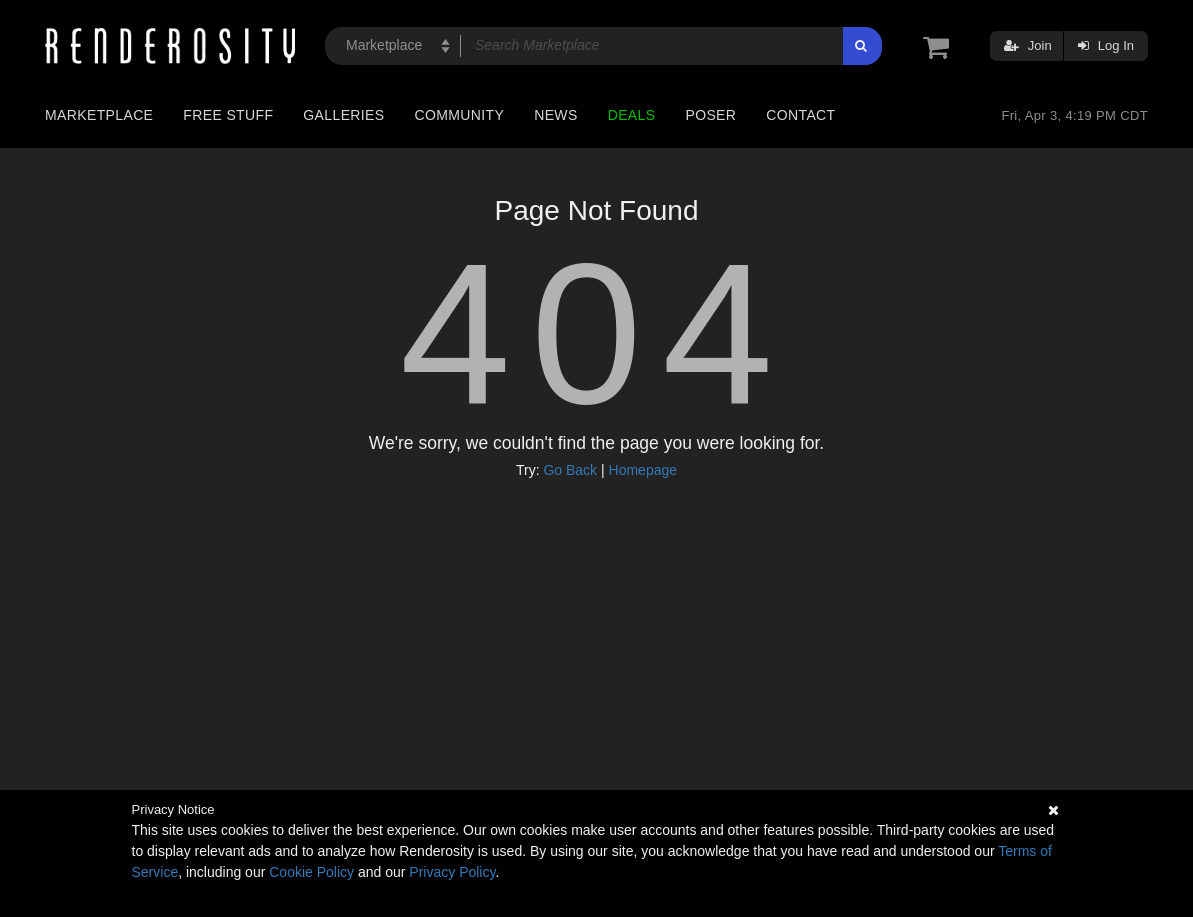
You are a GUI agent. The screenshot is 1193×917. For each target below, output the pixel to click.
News (555, 115)
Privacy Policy (452, 872)
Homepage (643, 470)
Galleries (343, 115)
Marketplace (99, 115)
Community (460, 115)
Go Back (570, 470)
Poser (710, 115)
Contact (800, 115)
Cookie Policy (311, 872)
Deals (632, 115)
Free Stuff (228, 115)
